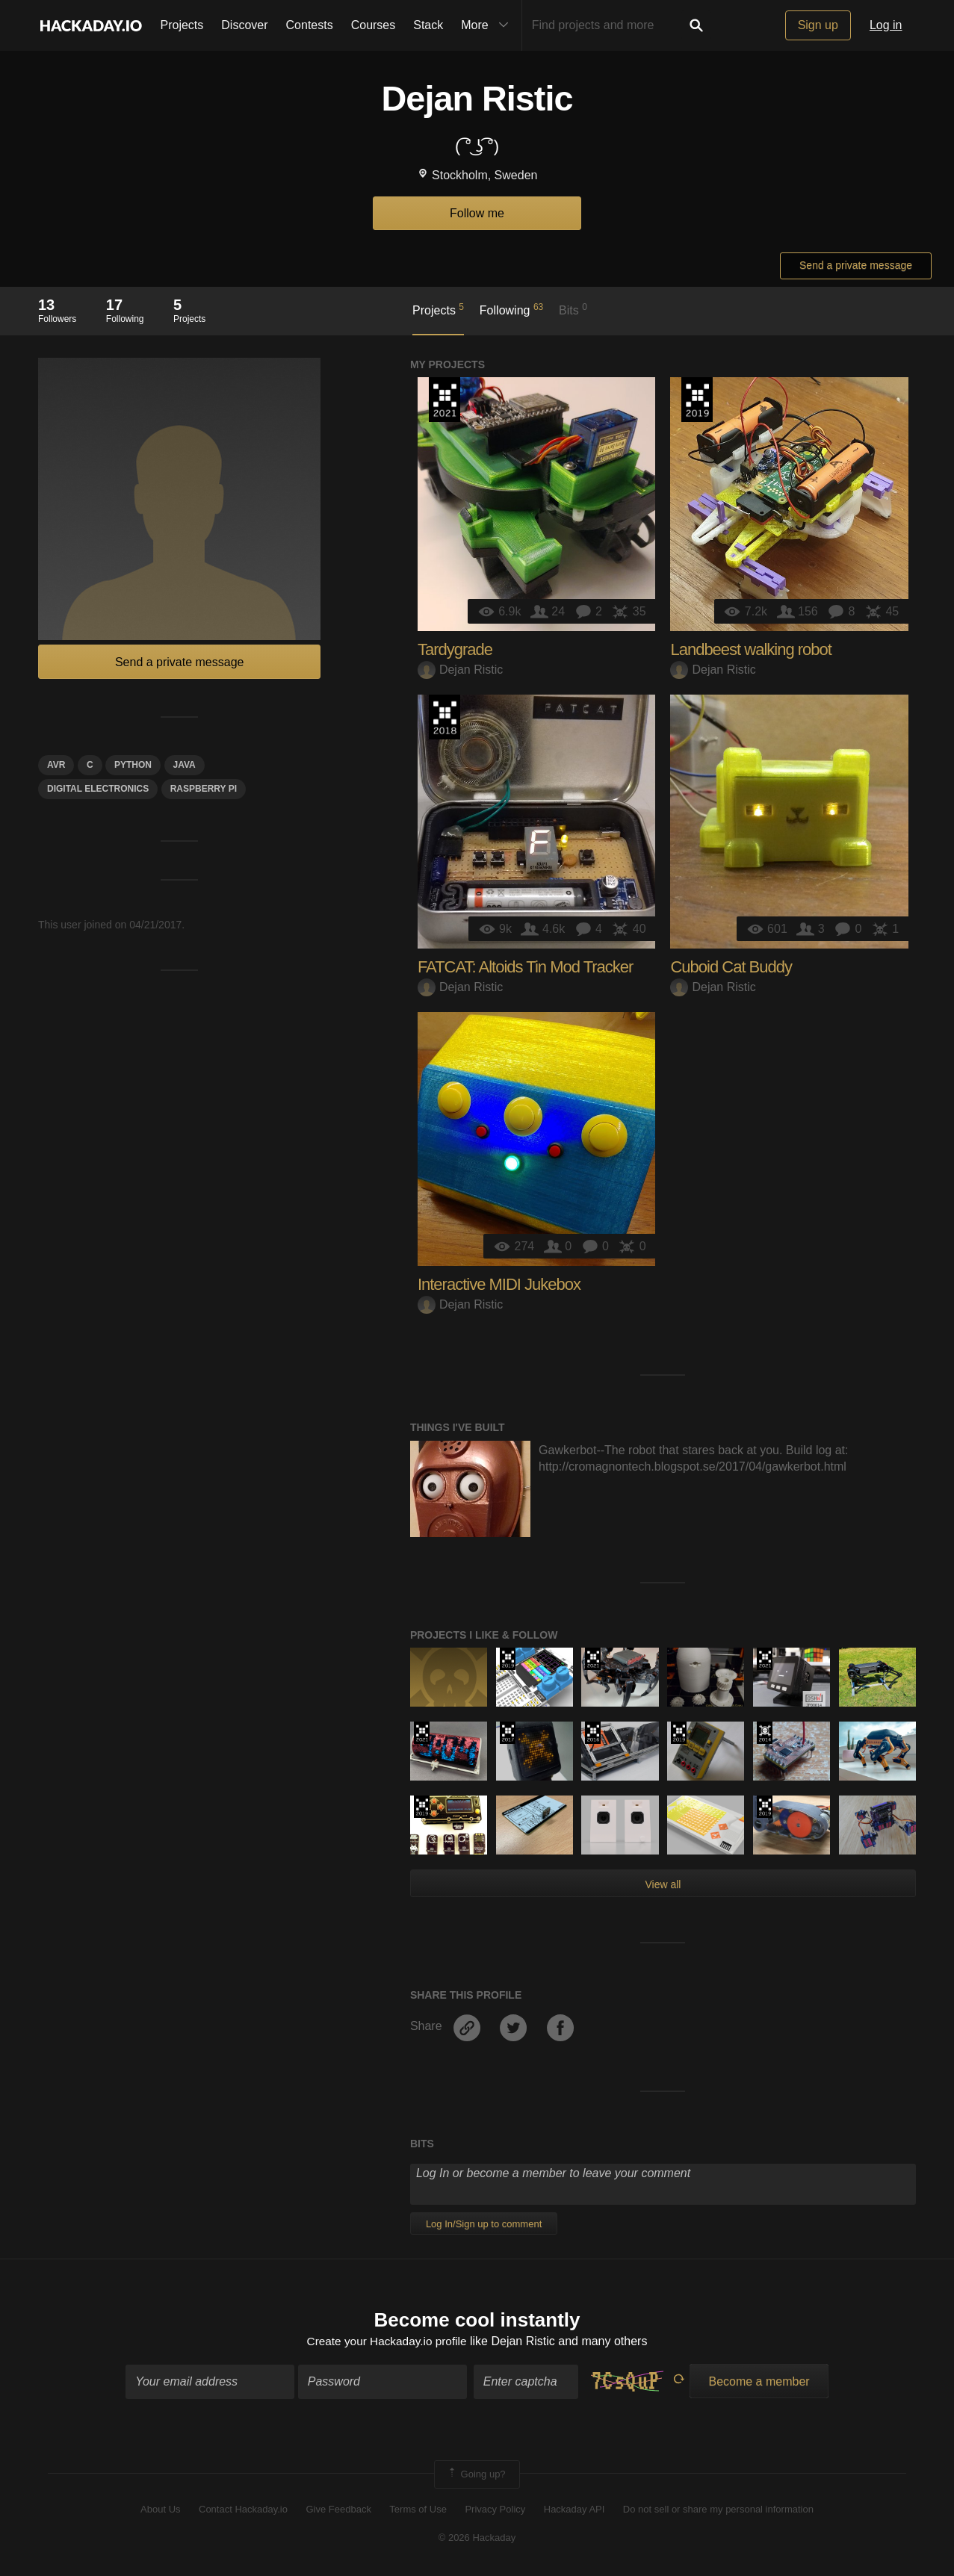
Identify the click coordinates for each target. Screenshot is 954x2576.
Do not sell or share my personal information (718, 2510)
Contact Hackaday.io (243, 2510)
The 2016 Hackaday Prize (593, 1733)
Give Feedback (338, 2510)
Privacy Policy (495, 2510)
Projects (182, 25)
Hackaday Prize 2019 (697, 399)
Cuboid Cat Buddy (731, 967)
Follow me (477, 213)
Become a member (758, 2382)
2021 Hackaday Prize (444, 399)
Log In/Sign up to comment (484, 2223)
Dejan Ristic (460, 669)
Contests (309, 25)
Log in (886, 25)
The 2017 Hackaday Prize (507, 1733)
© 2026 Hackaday (477, 2539)
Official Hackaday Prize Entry (764, 1733)
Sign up (818, 25)
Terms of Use (418, 2510)
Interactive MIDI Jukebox (499, 1284)
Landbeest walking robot (750, 649)
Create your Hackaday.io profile (386, 2342)
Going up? (476, 2475)
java (184, 765)
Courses (373, 25)
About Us (160, 2510)
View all (663, 1884)
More (488, 25)
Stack (428, 25)
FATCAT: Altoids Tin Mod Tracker (526, 967)
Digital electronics (98, 788)
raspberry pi (203, 788)
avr (56, 765)
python (133, 765)
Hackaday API (574, 2510)
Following (511, 309)
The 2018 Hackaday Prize (444, 717)
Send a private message (855, 265)
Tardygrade (455, 649)
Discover (244, 25)
